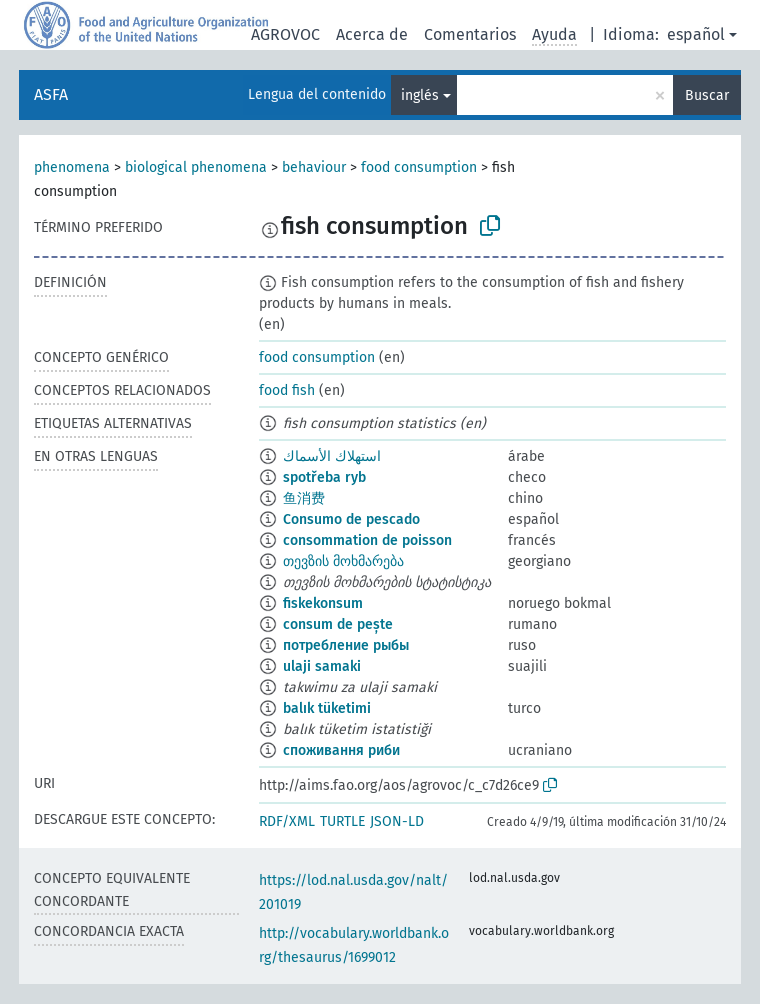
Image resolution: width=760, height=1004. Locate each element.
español (696, 34)
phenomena (72, 167)
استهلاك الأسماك (332, 456)
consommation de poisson (367, 540)
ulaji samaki (322, 666)
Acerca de (372, 34)
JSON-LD (397, 821)
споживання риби (341, 750)
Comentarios (470, 34)
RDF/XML (287, 821)
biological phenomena (196, 167)
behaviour (314, 167)
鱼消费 (304, 498)
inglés (420, 95)
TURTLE (342, 821)
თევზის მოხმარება (343, 561)
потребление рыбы (346, 645)
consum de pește (338, 624)
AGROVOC (285, 34)
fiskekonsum (323, 603)
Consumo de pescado (351, 519)
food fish (287, 390)
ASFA (51, 94)
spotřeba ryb (324, 477)
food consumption (419, 167)
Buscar (707, 95)
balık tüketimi (327, 708)
